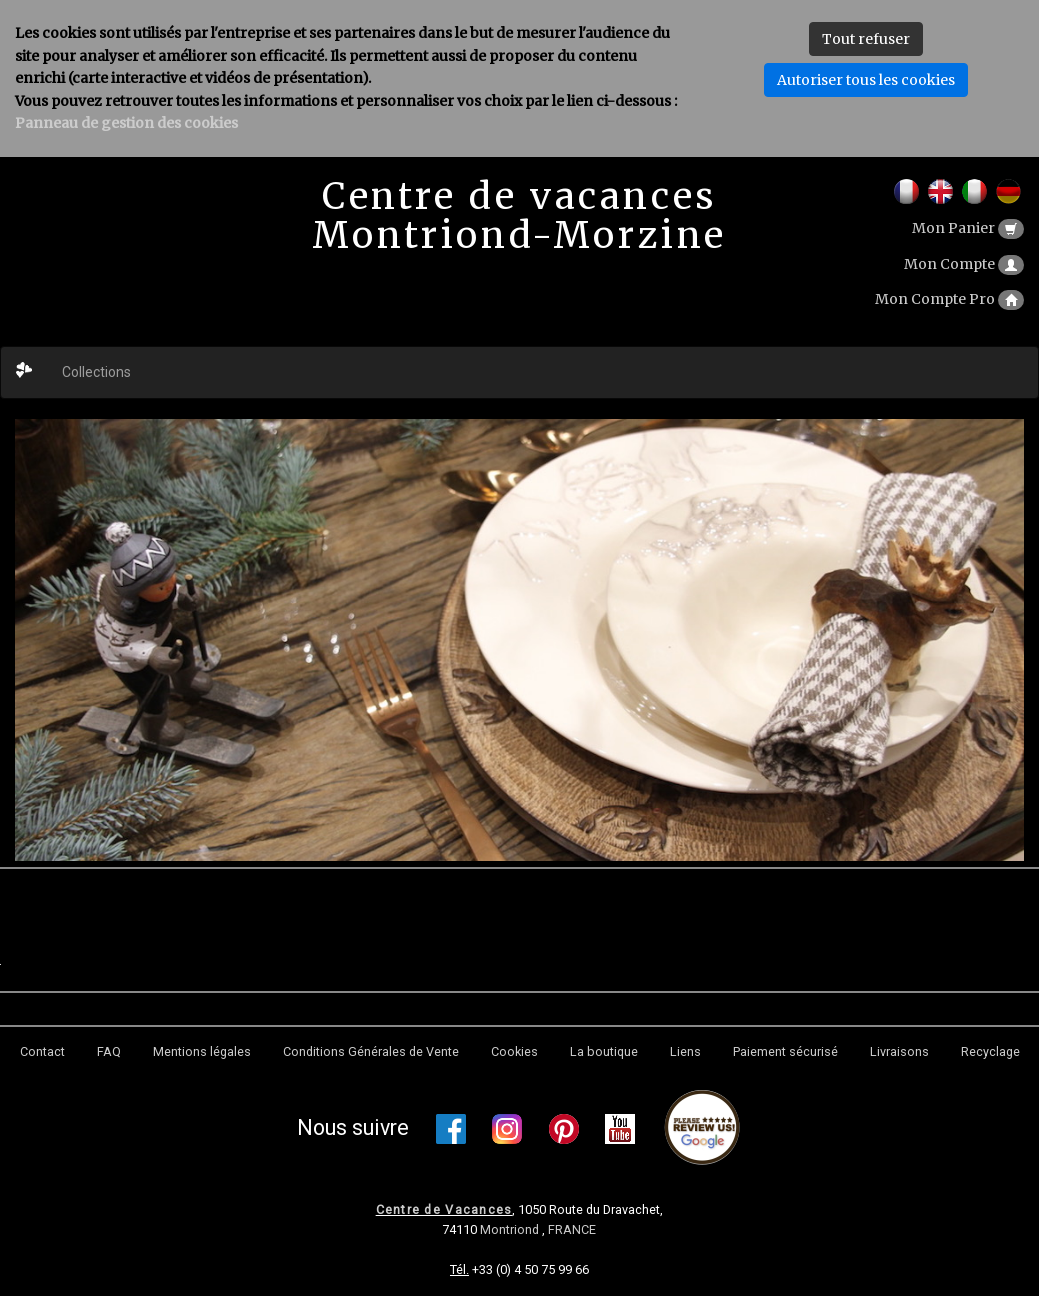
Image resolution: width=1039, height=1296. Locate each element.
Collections (96, 372)
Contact (42, 1051)
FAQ (109, 1051)
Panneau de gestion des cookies (126, 123)
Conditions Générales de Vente (371, 1051)
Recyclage (990, 1051)
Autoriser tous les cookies (866, 80)
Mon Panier (968, 228)
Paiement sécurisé (785, 1051)
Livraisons (899, 1051)
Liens (685, 1051)
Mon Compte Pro (949, 299)
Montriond (511, 1229)
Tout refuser (866, 39)
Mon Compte (964, 264)
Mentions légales (202, 1051)
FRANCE (572, 1229)
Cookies (514, 1051)
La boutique (604, 1051)
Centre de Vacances (444, 1209)
